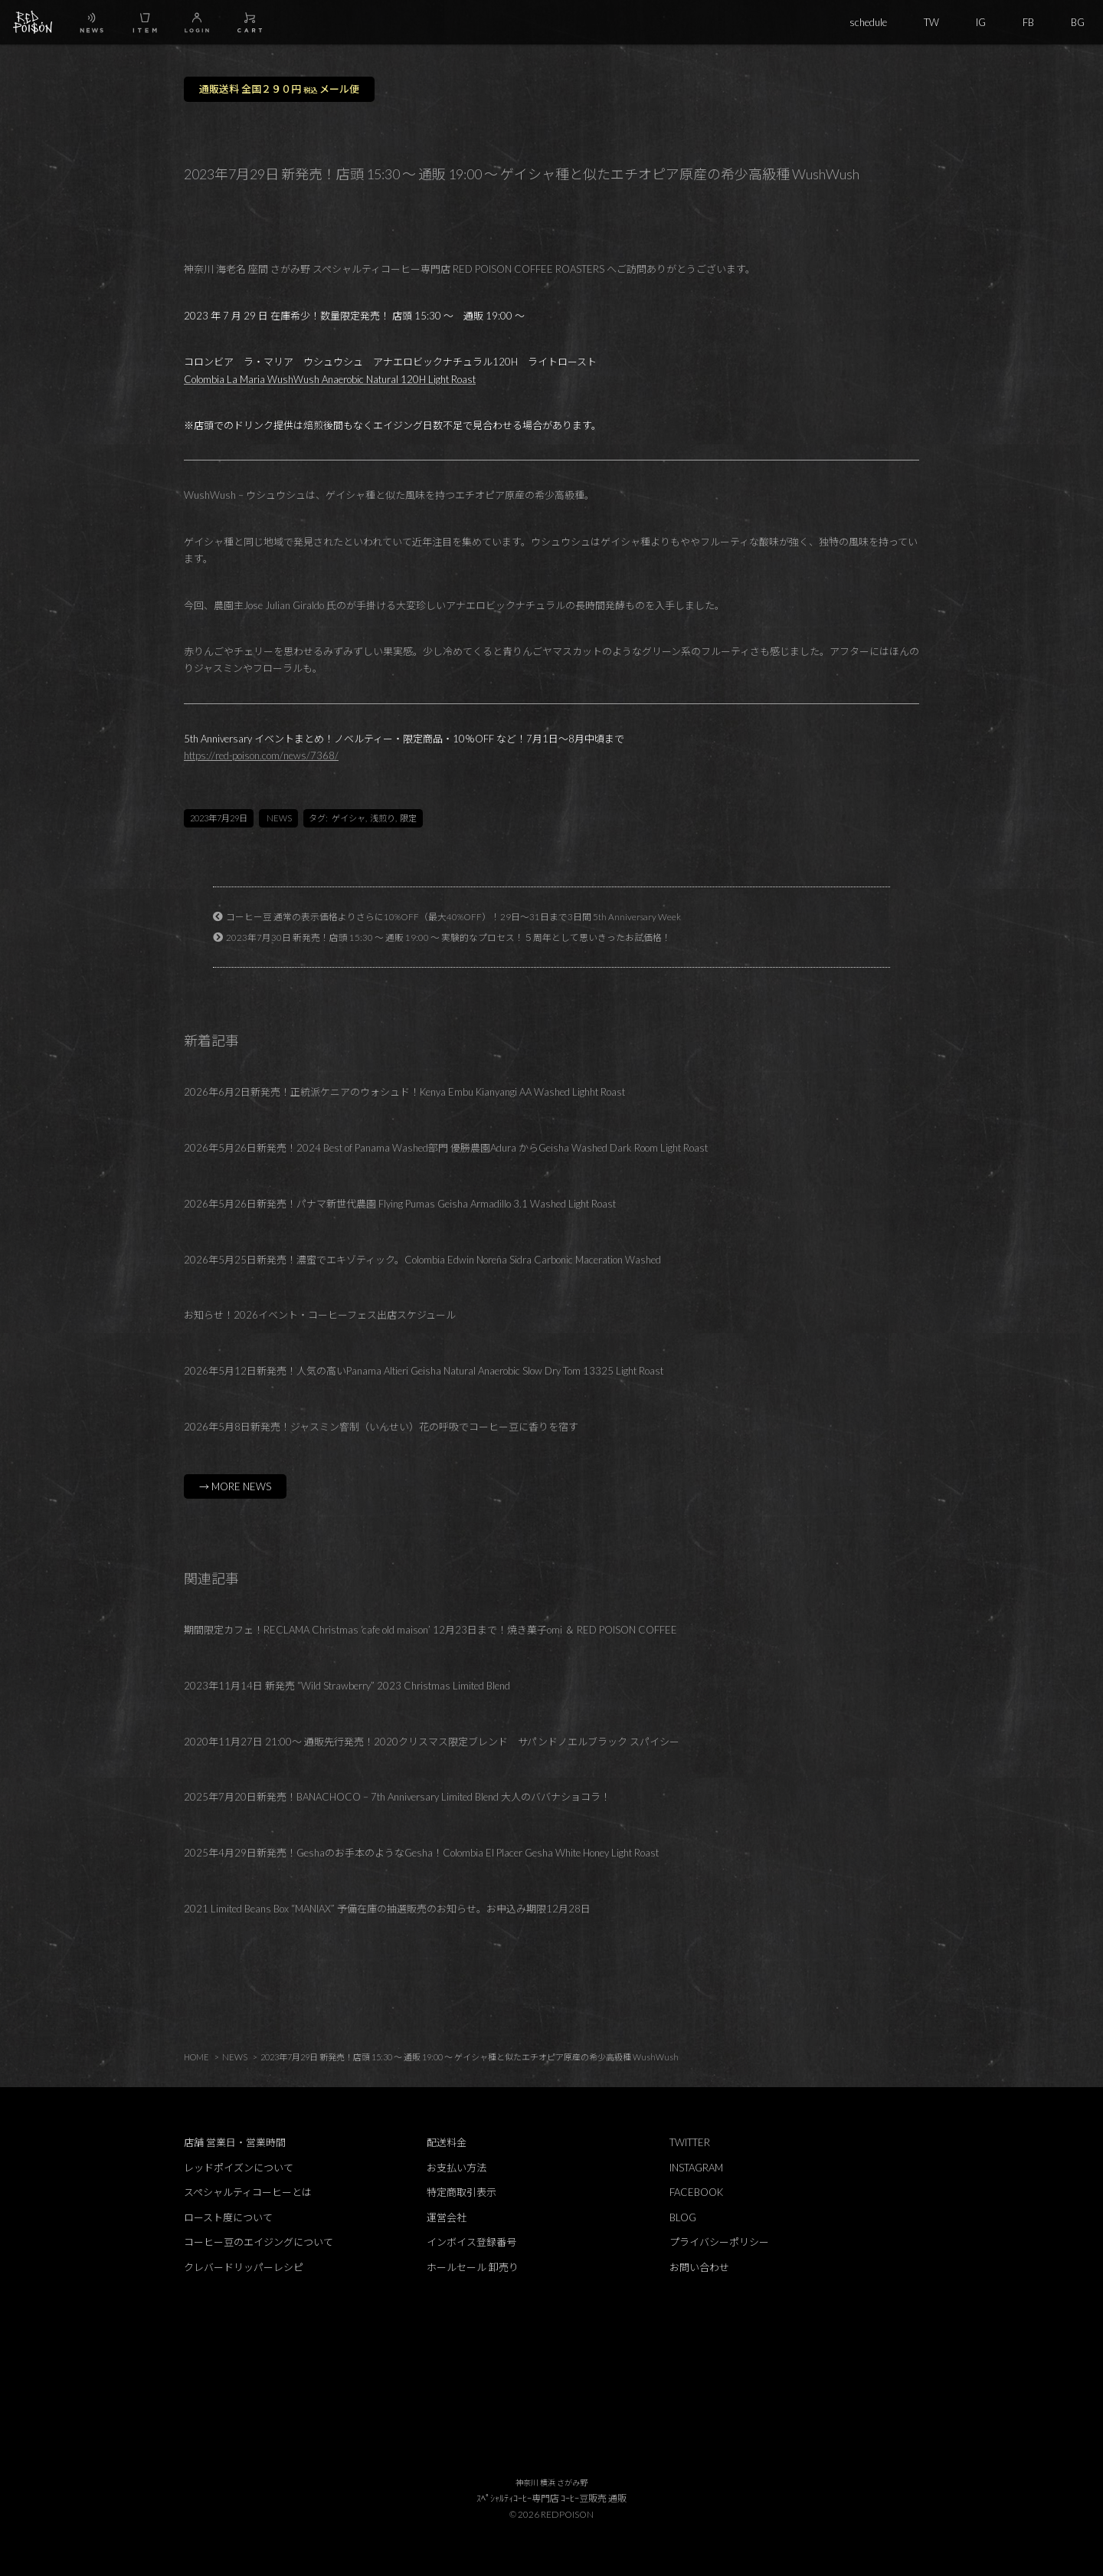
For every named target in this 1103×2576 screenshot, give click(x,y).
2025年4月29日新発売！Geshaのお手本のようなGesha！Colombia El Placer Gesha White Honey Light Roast (421, 1853)
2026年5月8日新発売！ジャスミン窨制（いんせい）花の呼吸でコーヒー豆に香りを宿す (381, 1427)
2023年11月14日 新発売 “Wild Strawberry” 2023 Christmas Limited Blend (347, 1686)
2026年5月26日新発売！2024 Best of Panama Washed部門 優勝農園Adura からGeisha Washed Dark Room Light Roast (446, 1148)
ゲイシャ (348, 818)
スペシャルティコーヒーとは (248, 2192)
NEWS (279, 818)
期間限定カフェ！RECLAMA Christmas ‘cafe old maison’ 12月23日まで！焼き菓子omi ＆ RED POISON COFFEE (430, 1630)
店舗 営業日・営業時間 (235, 2142)
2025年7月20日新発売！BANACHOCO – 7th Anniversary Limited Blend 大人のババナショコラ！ (397, 1797)
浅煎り (382, 818)
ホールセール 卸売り (473, 2267)
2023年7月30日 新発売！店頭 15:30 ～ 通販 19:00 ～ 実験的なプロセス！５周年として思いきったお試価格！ (448, 937)
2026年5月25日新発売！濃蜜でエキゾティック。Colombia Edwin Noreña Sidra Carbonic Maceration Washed (422, 1260)
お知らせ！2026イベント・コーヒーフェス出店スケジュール (320, 1315)
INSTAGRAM (696, 2167)
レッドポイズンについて (238, 2167)
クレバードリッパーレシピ (243, 2267)
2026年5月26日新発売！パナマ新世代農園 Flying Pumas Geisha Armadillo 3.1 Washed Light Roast (400, 1204)
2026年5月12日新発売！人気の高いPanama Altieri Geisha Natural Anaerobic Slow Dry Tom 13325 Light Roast (423, 1371)
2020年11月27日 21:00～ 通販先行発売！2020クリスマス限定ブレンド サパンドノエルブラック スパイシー (431, 1741)
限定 (408, 818)
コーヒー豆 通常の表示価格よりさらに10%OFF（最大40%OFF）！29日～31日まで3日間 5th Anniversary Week (453, 916)
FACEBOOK (696, 2192)
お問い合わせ (699, 2267)
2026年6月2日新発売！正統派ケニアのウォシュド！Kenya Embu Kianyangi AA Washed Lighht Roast (404, 1092)
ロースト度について (228, 2217)
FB (1028, 22)
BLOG (682, 2217)
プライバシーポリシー (719, 2242)
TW (931, 22)
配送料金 (446, 2142)
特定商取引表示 (461, 2192)
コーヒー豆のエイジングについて (258, 2242)
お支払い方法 (456, 2167)
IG (981, 22)
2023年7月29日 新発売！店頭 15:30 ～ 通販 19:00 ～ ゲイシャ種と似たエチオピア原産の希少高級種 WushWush (469, 2057)
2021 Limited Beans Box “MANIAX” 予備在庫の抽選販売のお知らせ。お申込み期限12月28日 (387, 1909)
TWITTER (689, 2142)
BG (1078, 22)
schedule (868, 22)
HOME (196, 2057)
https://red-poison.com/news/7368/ (261, 755)
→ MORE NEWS (235, 1486)
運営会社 (446, 2217)
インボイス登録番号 (471, 2242)
